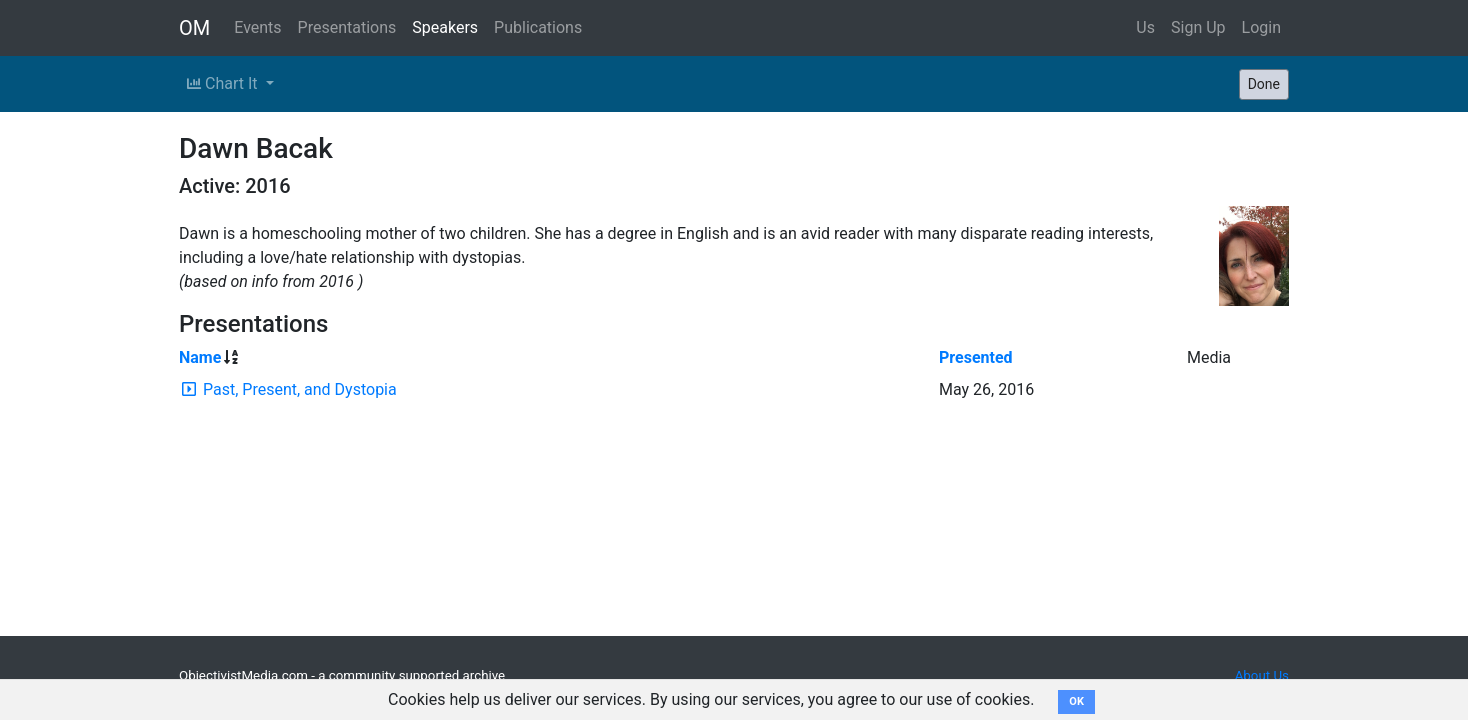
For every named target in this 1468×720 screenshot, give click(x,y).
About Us (1262, 675)
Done (1264, 84)
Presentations (347, 27)
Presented (976, 357)
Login (1261, 27)
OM (194, 28)
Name (200, 357)
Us (1145, 27)
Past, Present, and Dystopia (300, 389)
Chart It (224, 83)
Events (257, 27)
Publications (538, 27)
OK (1076, 701)
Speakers (445, 27)
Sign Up (1198, 27)
